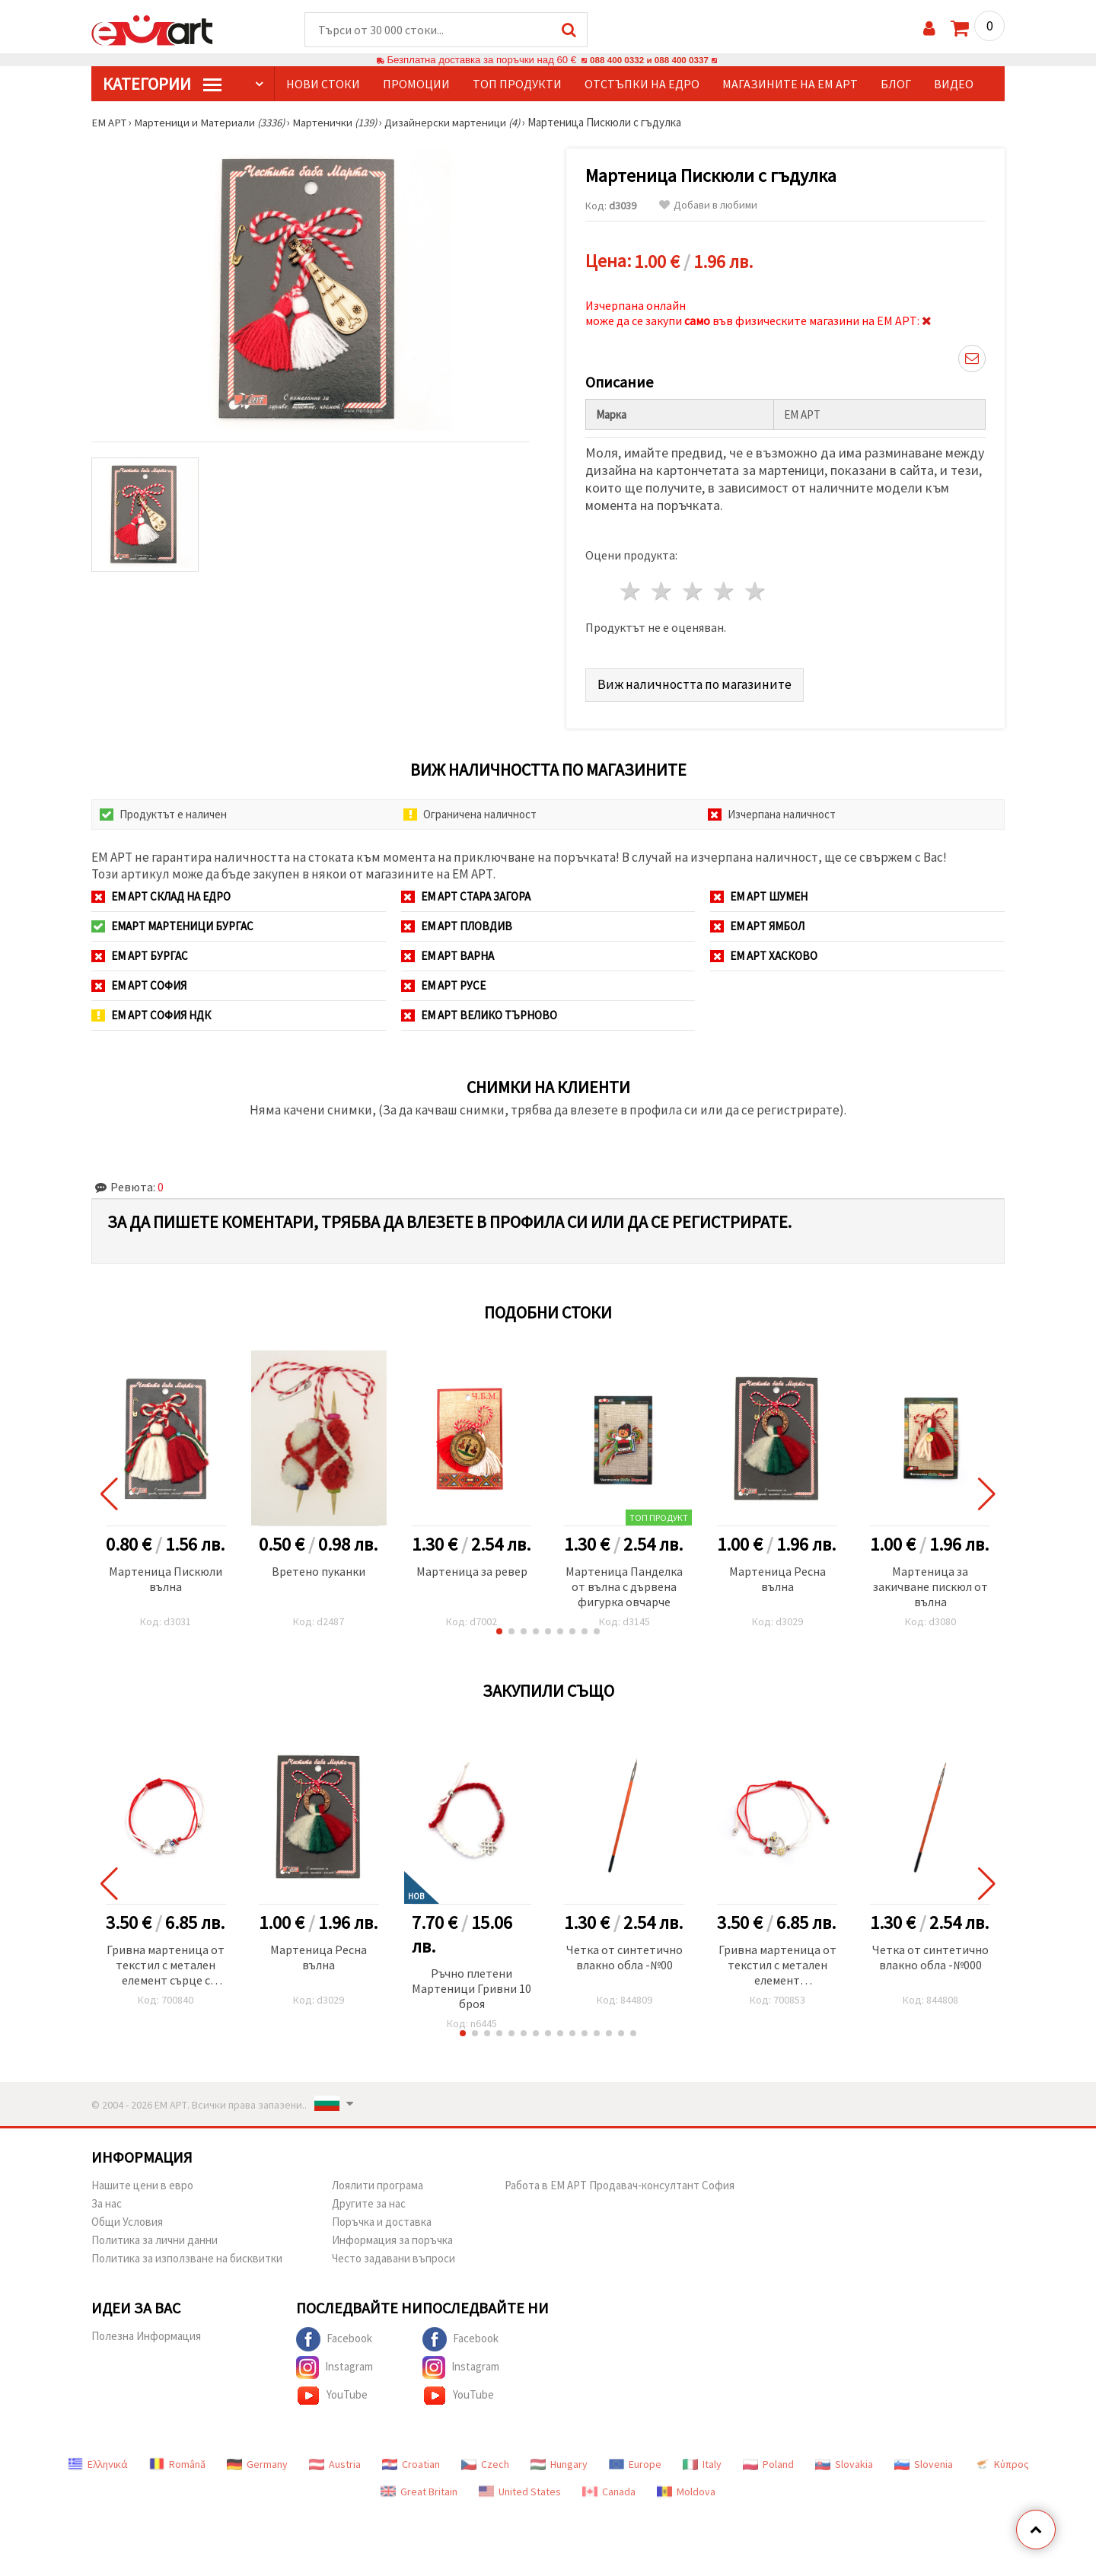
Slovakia (844, 2461)
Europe (635, 2461)
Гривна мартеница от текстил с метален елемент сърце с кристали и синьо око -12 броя (166, 1963)
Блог (896, 84)
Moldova (686, 2488)
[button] (499, 1628)
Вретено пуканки (318, 1568)
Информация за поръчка (392, 2237)
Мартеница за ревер (471, 1568)
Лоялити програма (377, 2182)
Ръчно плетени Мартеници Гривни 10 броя (471, 1985)
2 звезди (662, 588)
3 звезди (693, 588)
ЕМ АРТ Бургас (139, 952)
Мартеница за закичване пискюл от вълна (930, 1583)
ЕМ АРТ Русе (443, 982)
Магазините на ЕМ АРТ (790, 84)
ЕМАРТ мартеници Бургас (172, 923)
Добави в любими (708, 206)
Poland (768, 2461)
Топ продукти (517, 84)
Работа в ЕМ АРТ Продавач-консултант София (619, 2182)
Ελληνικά (98, 2461)
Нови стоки (323, 84)
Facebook (334, 2336)
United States (520, 2488)
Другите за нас (369, 2200)
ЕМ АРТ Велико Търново (479, 1012)
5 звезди (755, 588)
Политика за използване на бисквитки (186, 2255)
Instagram (334, 2364)
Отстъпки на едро (642, 84)
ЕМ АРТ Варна (447, 952)
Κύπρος (1001, 2461)
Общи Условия (127, 2218)
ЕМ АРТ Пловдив (456, 923)
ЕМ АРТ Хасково (763, 952)
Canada (609, 2488)
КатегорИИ (162, 84)
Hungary (559, 2461)
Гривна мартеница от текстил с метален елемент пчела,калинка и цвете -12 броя (777, 1963)
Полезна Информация (146, 2333)
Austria (335, 2461)
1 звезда (631, 588)
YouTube (332, 2392)
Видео (953, 84)
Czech (485, 2461)
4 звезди (724, 588)
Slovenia (923, 2461)
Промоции (416, 84)
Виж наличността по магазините (694, 681)
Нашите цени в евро (142, 2182)
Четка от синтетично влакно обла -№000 (930, 1954)
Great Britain (419, 2488)
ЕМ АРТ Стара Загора (465, 893)
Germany (257, 2461)
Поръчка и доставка (382, 2218)
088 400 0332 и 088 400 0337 (649, 60)
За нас (106, 2200)
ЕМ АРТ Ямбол (757, 923)
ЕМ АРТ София (138, 982)
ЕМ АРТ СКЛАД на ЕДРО (161, 893)
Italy (702, 2461)
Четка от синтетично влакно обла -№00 (624, 1954)
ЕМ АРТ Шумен (759, 893)
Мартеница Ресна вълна (777, 1576)
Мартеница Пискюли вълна (165, 1576)
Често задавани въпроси (393, 2255)
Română (177, 2461)
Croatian (411, 2461)
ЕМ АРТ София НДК (151, 1012)
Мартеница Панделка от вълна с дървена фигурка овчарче (624, 1583)
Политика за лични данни (154, 2237)
